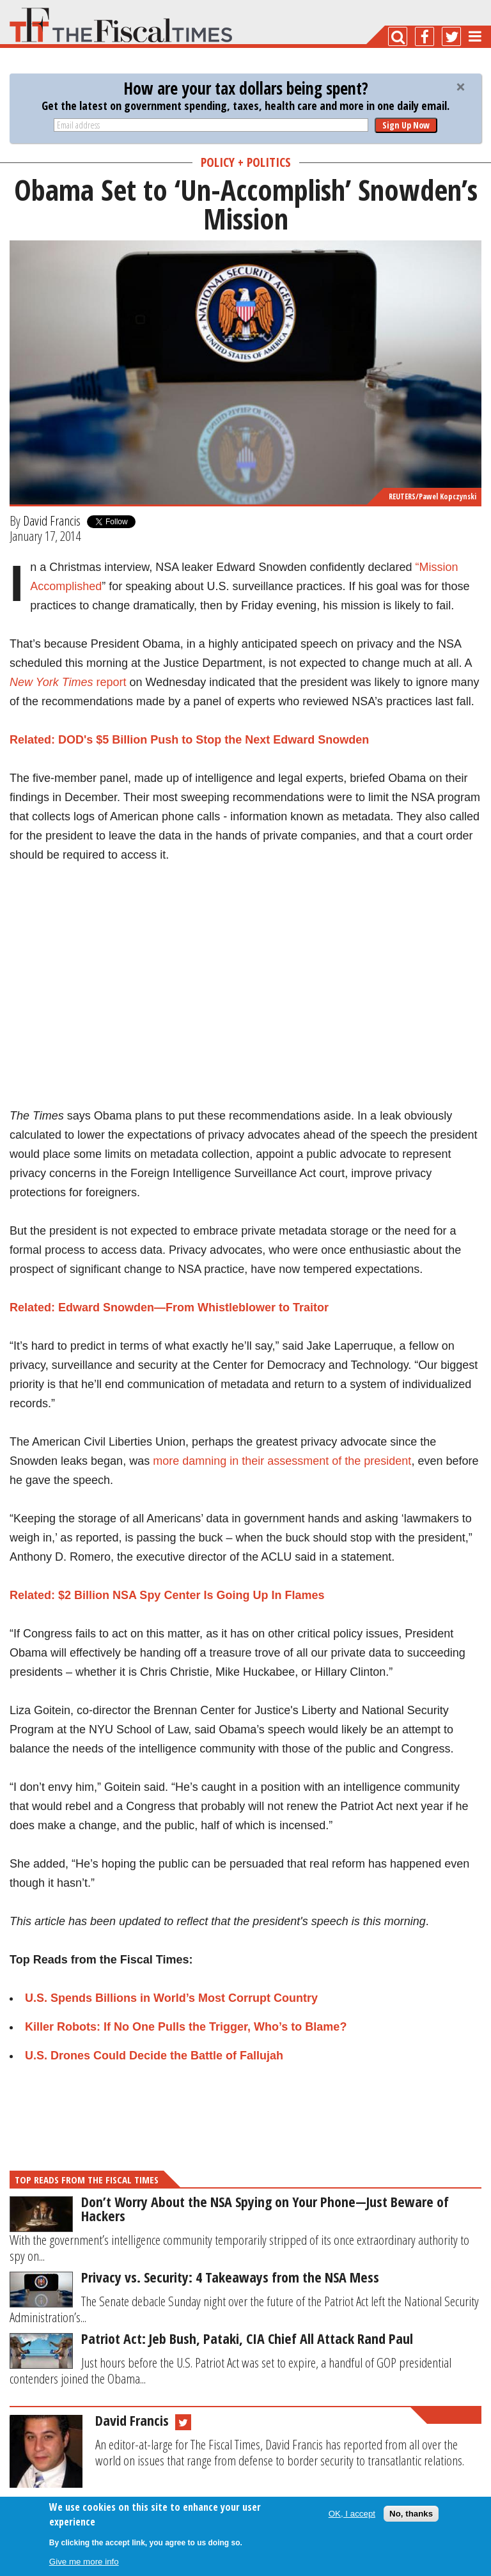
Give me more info (84, 2561)
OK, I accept (352, 2513)
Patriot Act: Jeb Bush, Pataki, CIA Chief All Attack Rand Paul (247, 2338)
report (68, 682)
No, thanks (411, 2513)
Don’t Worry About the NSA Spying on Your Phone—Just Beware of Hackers (265, 2208)
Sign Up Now (406, 125)
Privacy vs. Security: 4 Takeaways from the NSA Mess (230, 2276)
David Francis (52, 520)
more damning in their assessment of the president (282, 1461)
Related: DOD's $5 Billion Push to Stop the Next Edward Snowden (189, 739)
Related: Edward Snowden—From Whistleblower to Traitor (169, 1307)
